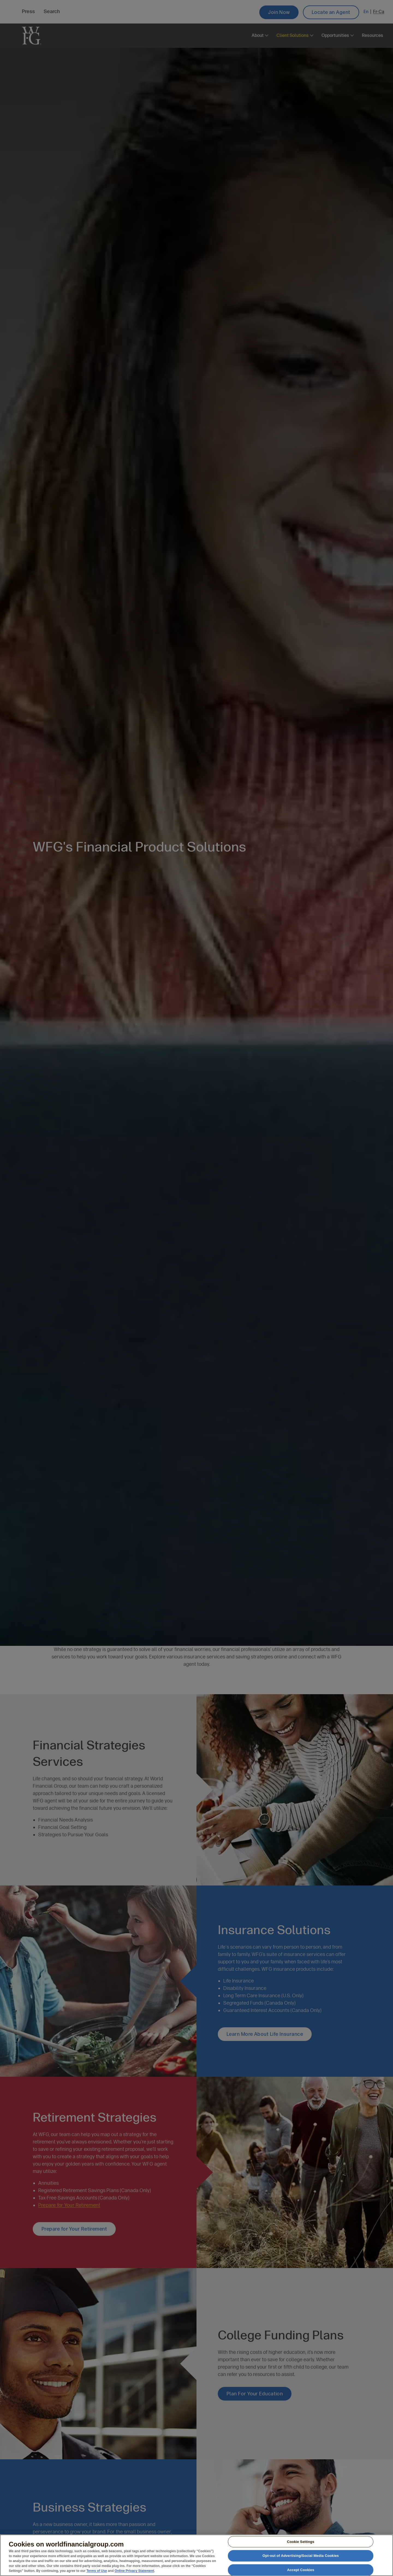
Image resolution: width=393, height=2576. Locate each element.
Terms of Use (97, 2573)
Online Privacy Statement (134, 2573)
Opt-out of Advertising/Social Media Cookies (301, 2558)
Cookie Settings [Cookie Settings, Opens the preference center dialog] (300, 2544)
